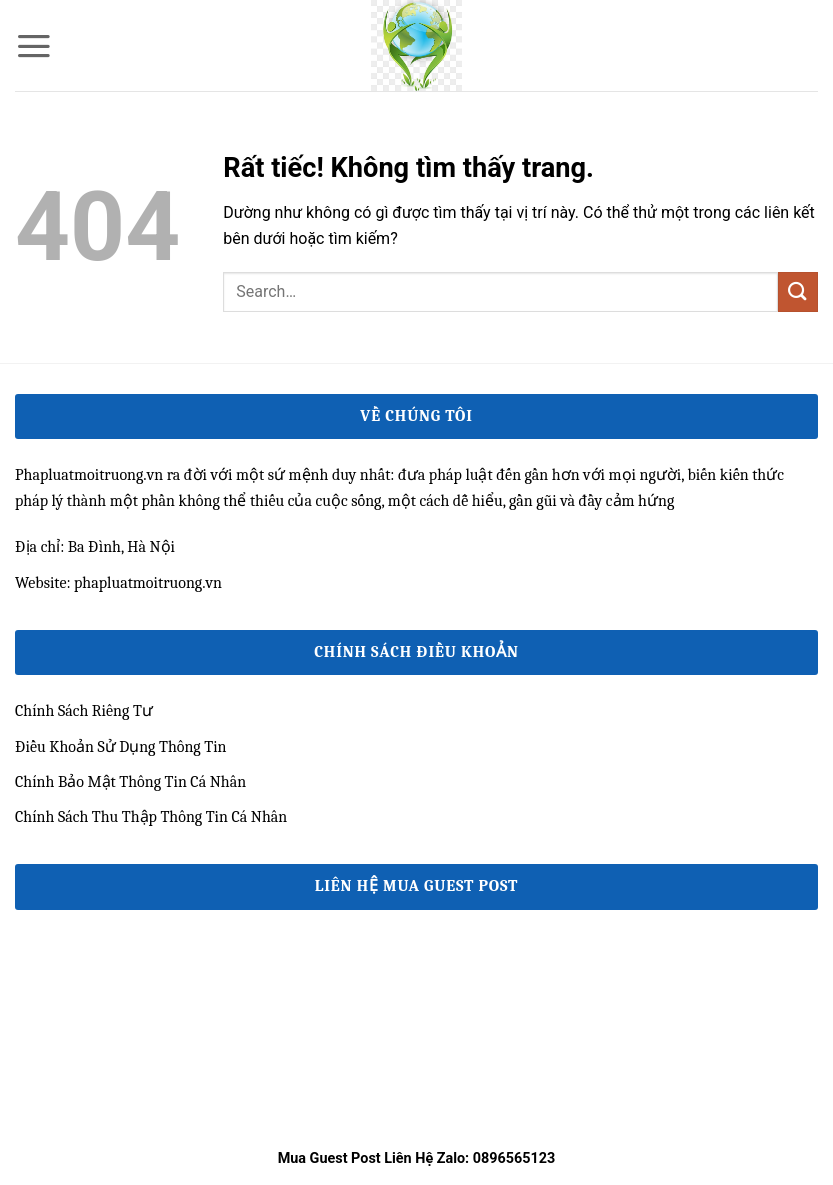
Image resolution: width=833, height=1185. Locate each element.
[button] (34, 46)
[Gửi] (798, 291)
